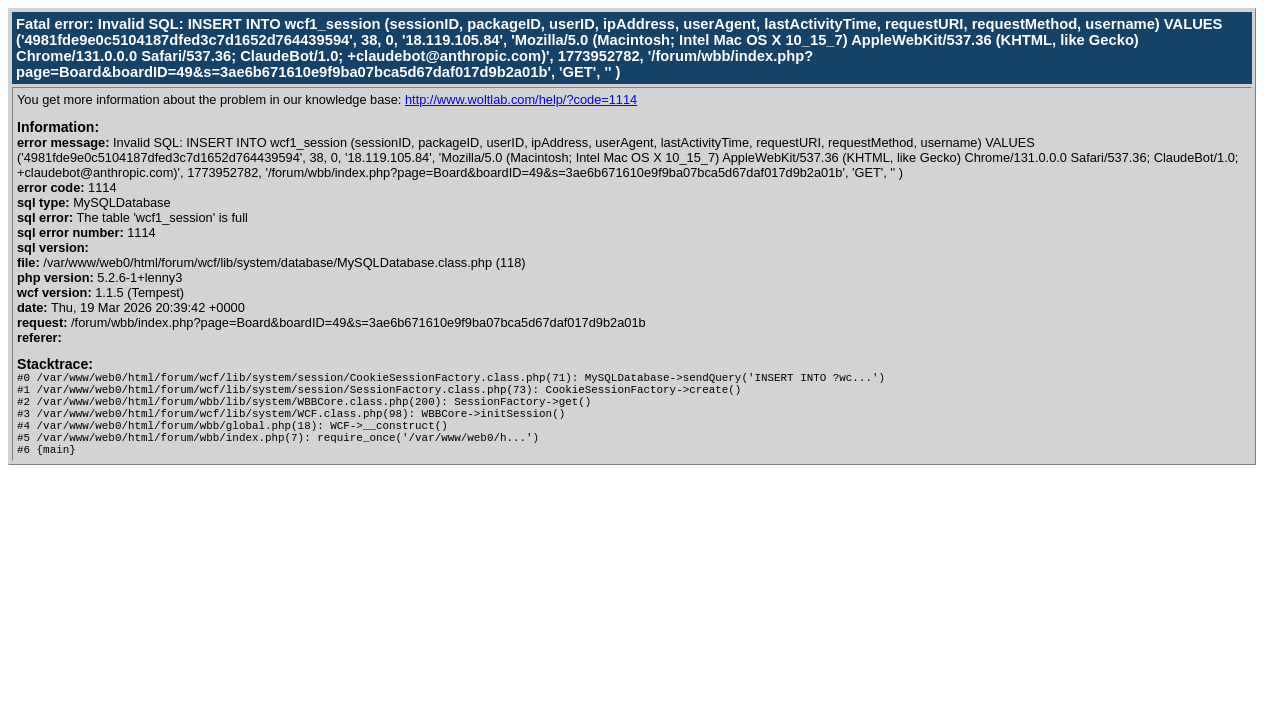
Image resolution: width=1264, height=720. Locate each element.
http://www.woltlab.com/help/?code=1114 (521, 99)
